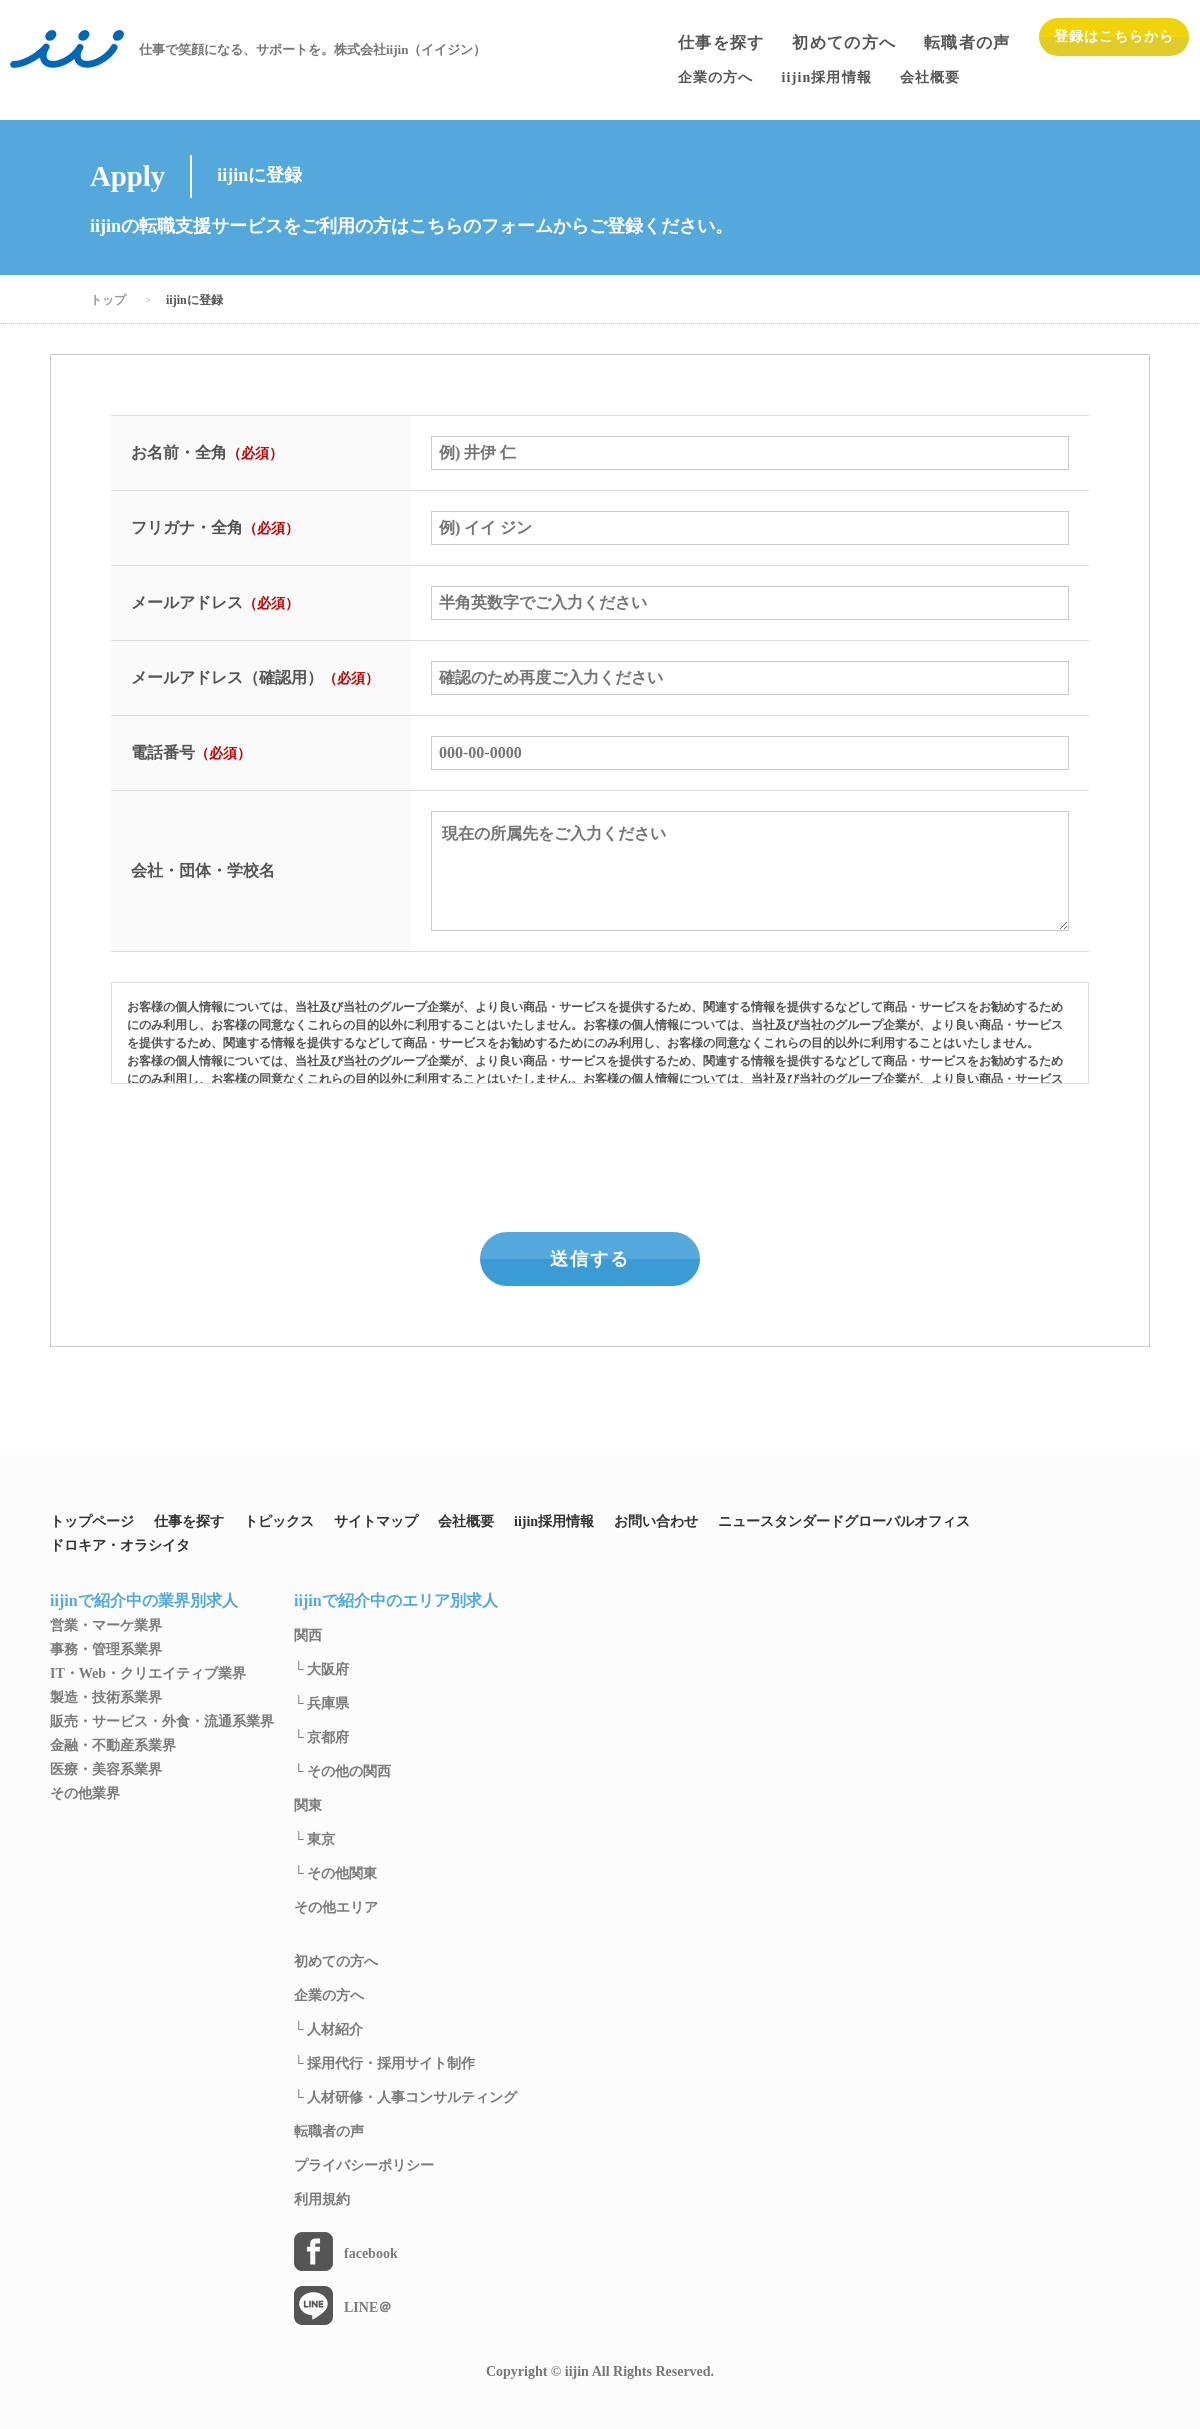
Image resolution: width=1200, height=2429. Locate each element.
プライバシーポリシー (364, 2166)
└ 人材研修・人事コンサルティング (405, 2098)
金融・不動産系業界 (113, 1746)
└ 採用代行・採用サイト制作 (384, 2064)
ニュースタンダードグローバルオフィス (844, 1522)
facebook (371, 2254)
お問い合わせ (656, 1522)
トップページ (92, 1522)
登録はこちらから (1114, 36)
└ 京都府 (321, 1738)
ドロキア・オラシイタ (120, 1546)
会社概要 (466, 1522)
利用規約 (322, 2200)
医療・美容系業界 (106, 1770)
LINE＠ (368, 2308)
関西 (308, 1636)
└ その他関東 (335, 1874)
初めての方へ (844, 43)
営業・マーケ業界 (106, 1626)
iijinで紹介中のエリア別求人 (396, 1601)
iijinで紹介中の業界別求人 (144, 1601)
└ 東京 (314, 1840)
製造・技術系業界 (106, 1698)
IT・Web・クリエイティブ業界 (148, 1674)
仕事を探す (721, 43)
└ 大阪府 (321, 1670)
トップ (108, 300)
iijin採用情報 (554, 1522)
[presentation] (602, 1153)
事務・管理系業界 (106, 1650)
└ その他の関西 (342, 1772)
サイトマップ (376, 1522)
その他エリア (336, 1908)
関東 (308, 1806)
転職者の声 (967, 43)
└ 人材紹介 (328, 2030)
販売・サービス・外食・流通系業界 (162, 1722)
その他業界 (85, 1794)
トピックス (279, 1522)
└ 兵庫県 (321, 1704)
